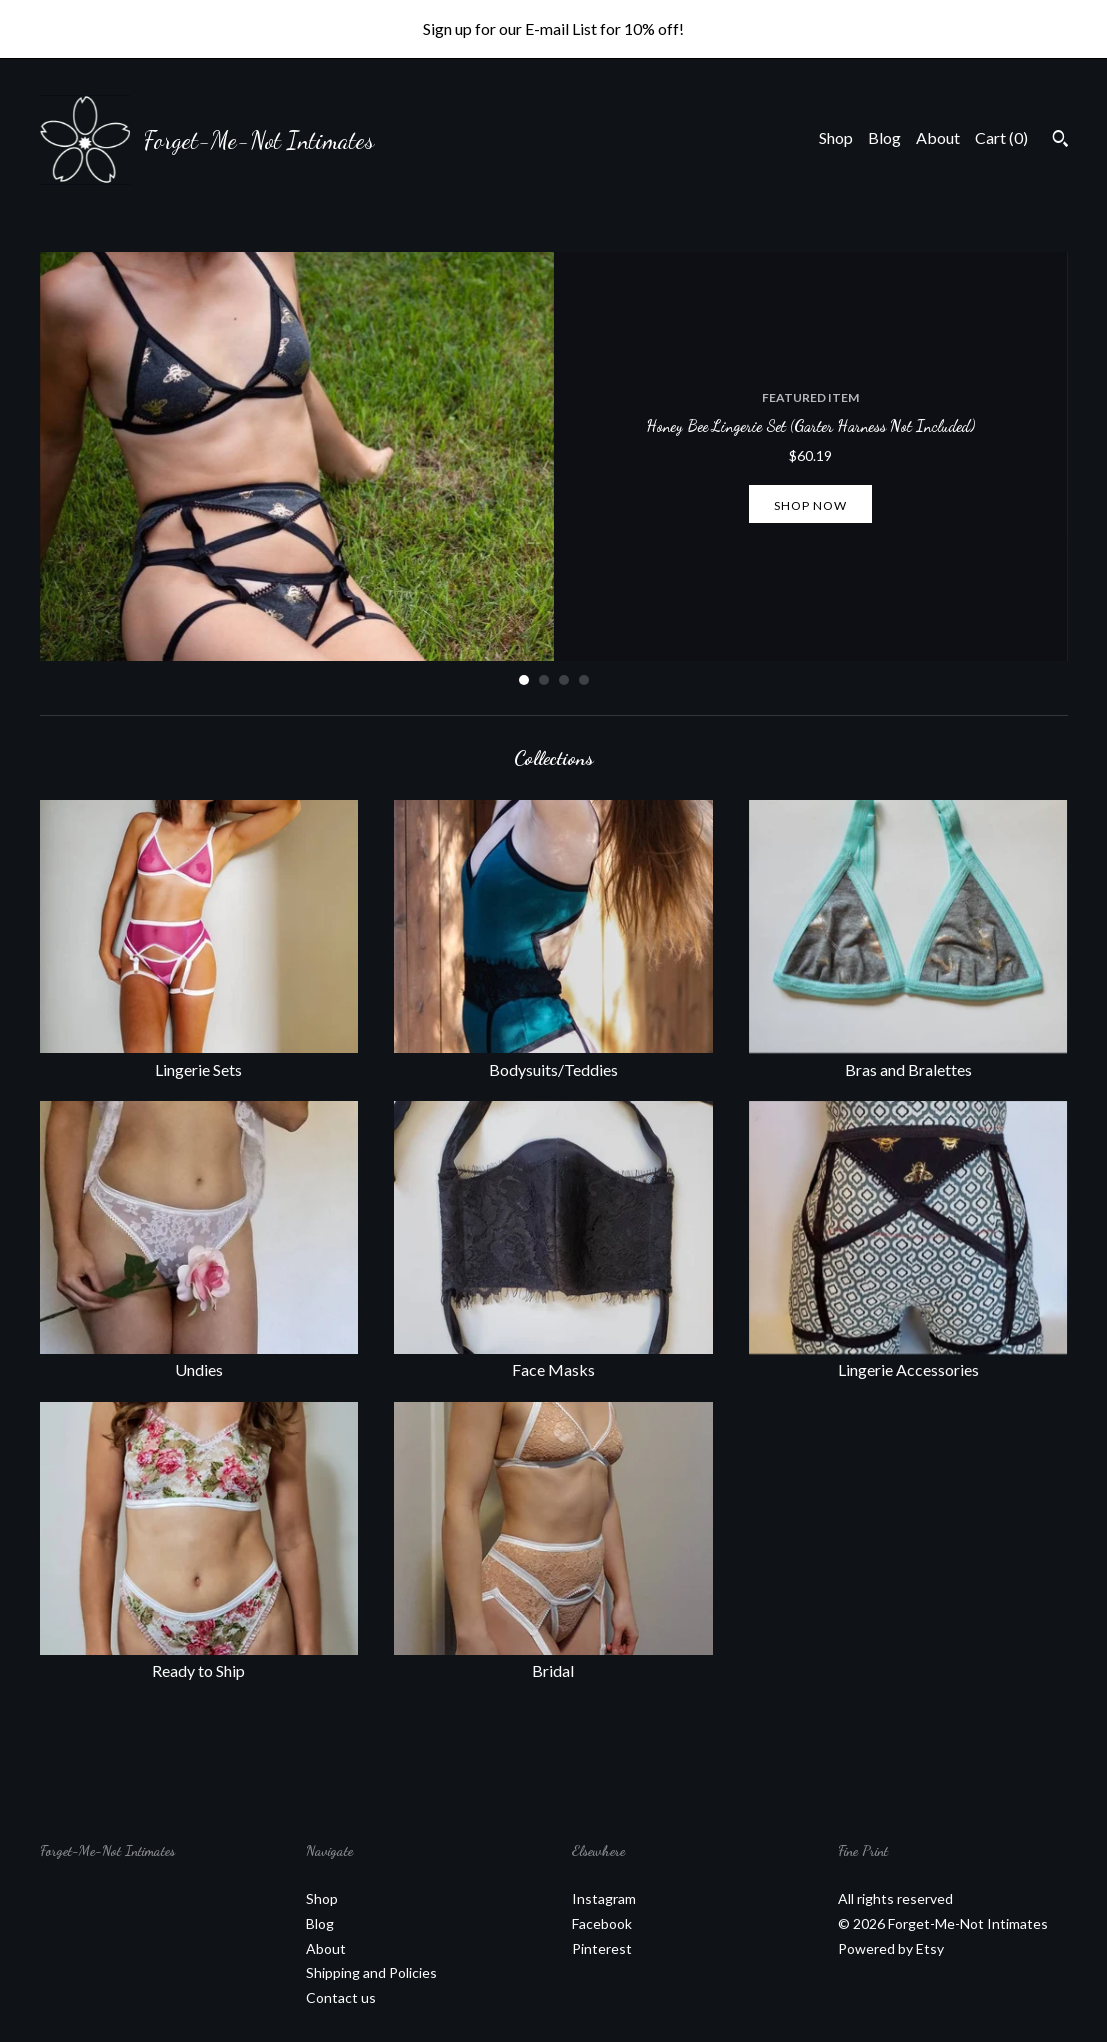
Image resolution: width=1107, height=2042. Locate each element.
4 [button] (584, 680)
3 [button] (564, 680)
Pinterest (602, 1948)
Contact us (341, 1997)
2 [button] (544, 680)
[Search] (1060, 141)
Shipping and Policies (371, 1972)
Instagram (604, 1898)
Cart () (1001, 137)
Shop (836, 137)
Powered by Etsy (891, 1948)
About (938, 137)
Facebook (602, 1923)
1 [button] (524, 680)
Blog (884, 137)
